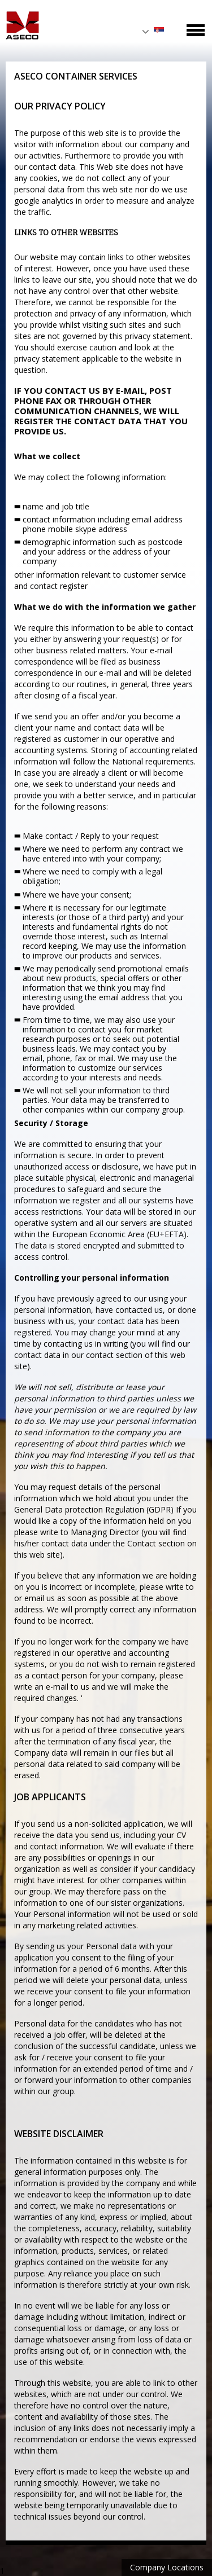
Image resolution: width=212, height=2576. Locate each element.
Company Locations (167, 2567)
